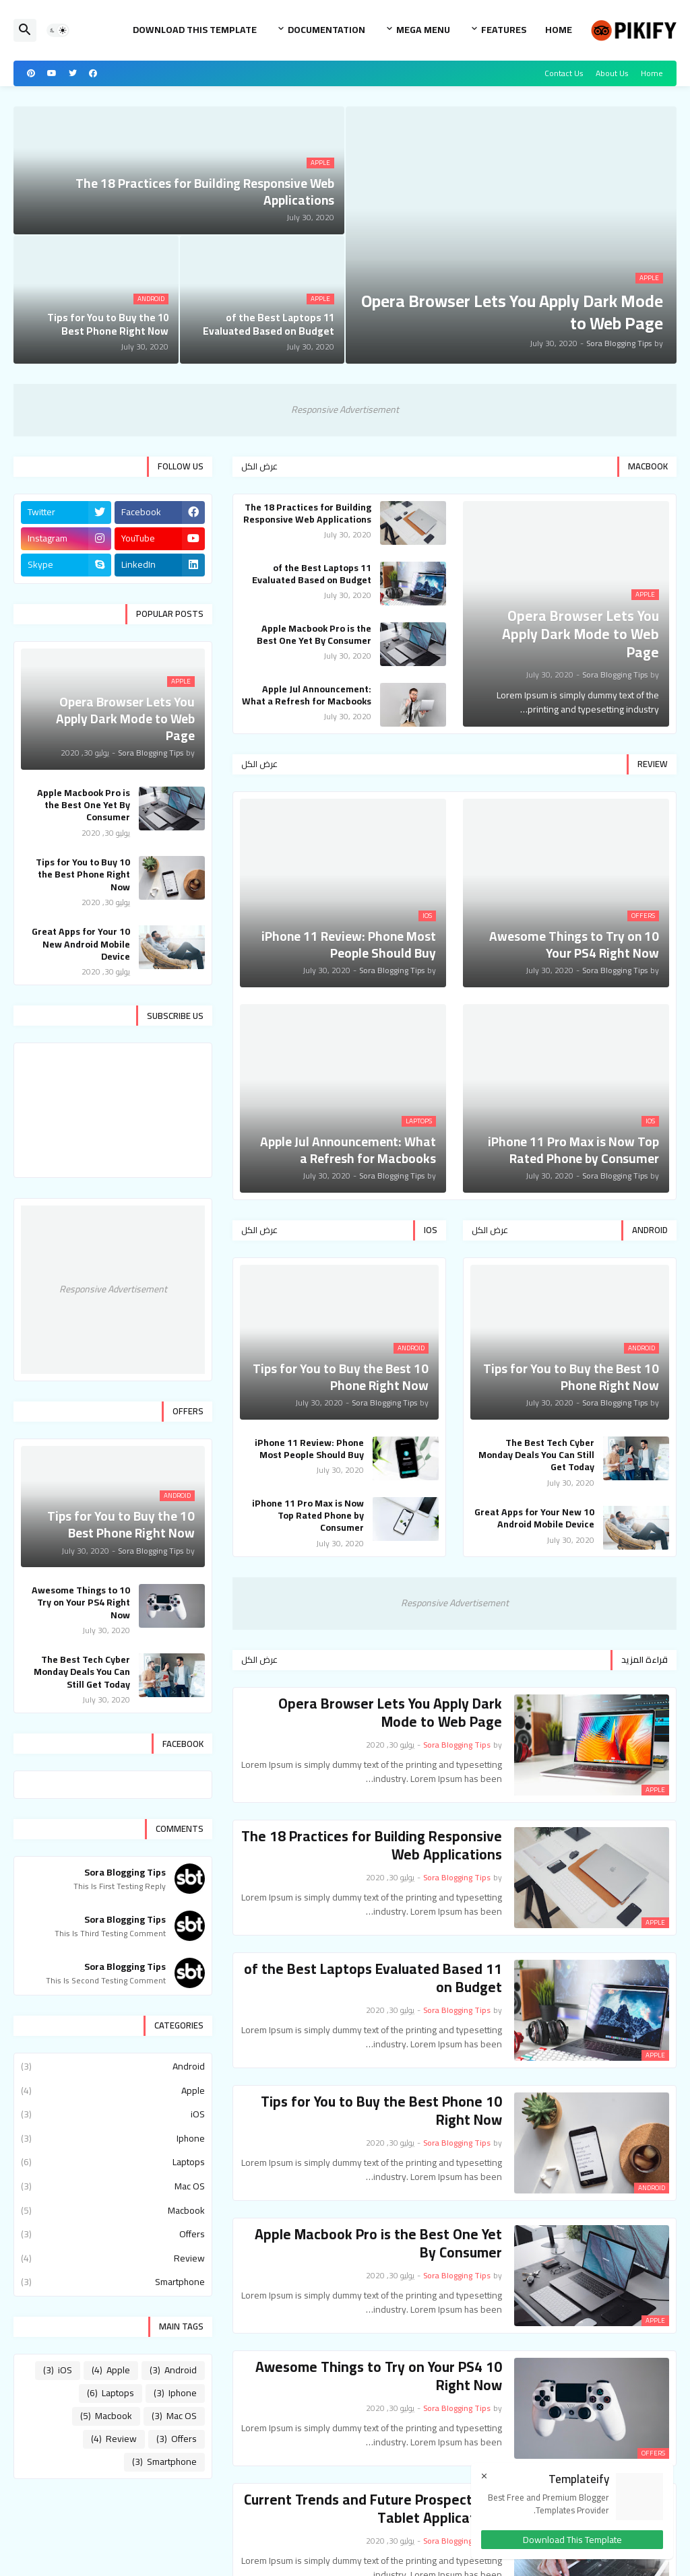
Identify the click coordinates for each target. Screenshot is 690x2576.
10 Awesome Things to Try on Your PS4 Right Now (378, 2376)
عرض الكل (259, 466)
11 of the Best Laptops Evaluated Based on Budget (311, 574)
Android (113, 2067)
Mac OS (113, 2186)
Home (558, 29)
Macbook (113, 2210)
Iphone (113, 2138)
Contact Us (564, 73)
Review (113, 2258)
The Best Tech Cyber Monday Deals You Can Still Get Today (536, 1455)
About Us (612, 73)
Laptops (113, 2162)
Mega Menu (423, 29)
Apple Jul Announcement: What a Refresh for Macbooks (306, 695)
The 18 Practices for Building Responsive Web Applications (307, 513)
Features (503, 29)
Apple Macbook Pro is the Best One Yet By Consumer (314, 634)
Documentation (326, 29)
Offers (113, 2234)
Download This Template (195, 29)
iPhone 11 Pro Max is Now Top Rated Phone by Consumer (308, 1515)
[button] (57, 30)
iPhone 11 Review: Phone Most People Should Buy (309, 1448)
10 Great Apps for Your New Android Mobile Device (534, 1518)
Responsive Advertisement (345, 409)
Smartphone (113, 2281)
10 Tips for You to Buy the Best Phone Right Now (381, 2110)
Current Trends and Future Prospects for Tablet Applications (373, 2509)
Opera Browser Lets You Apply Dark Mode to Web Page (390, 1712)
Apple (113, 2090)
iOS (113, 2114)
